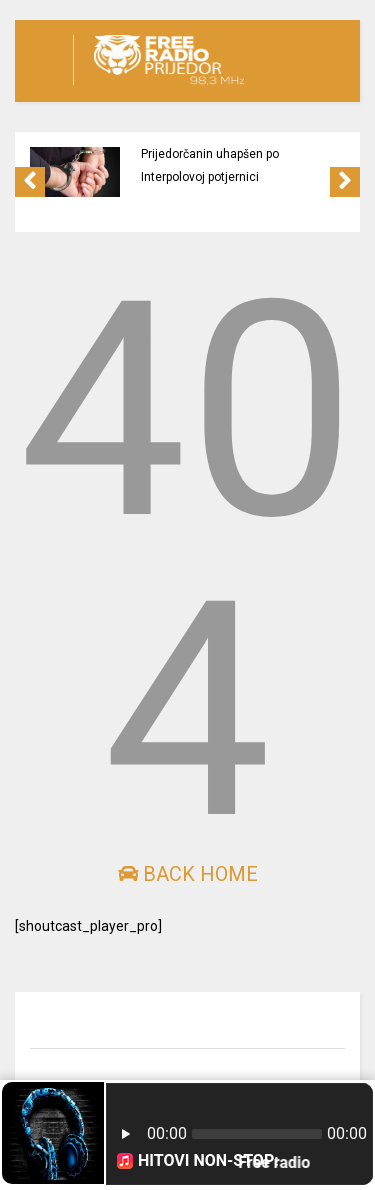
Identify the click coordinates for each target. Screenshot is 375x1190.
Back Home (188, 874)
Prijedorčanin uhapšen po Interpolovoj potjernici (210, 165)
